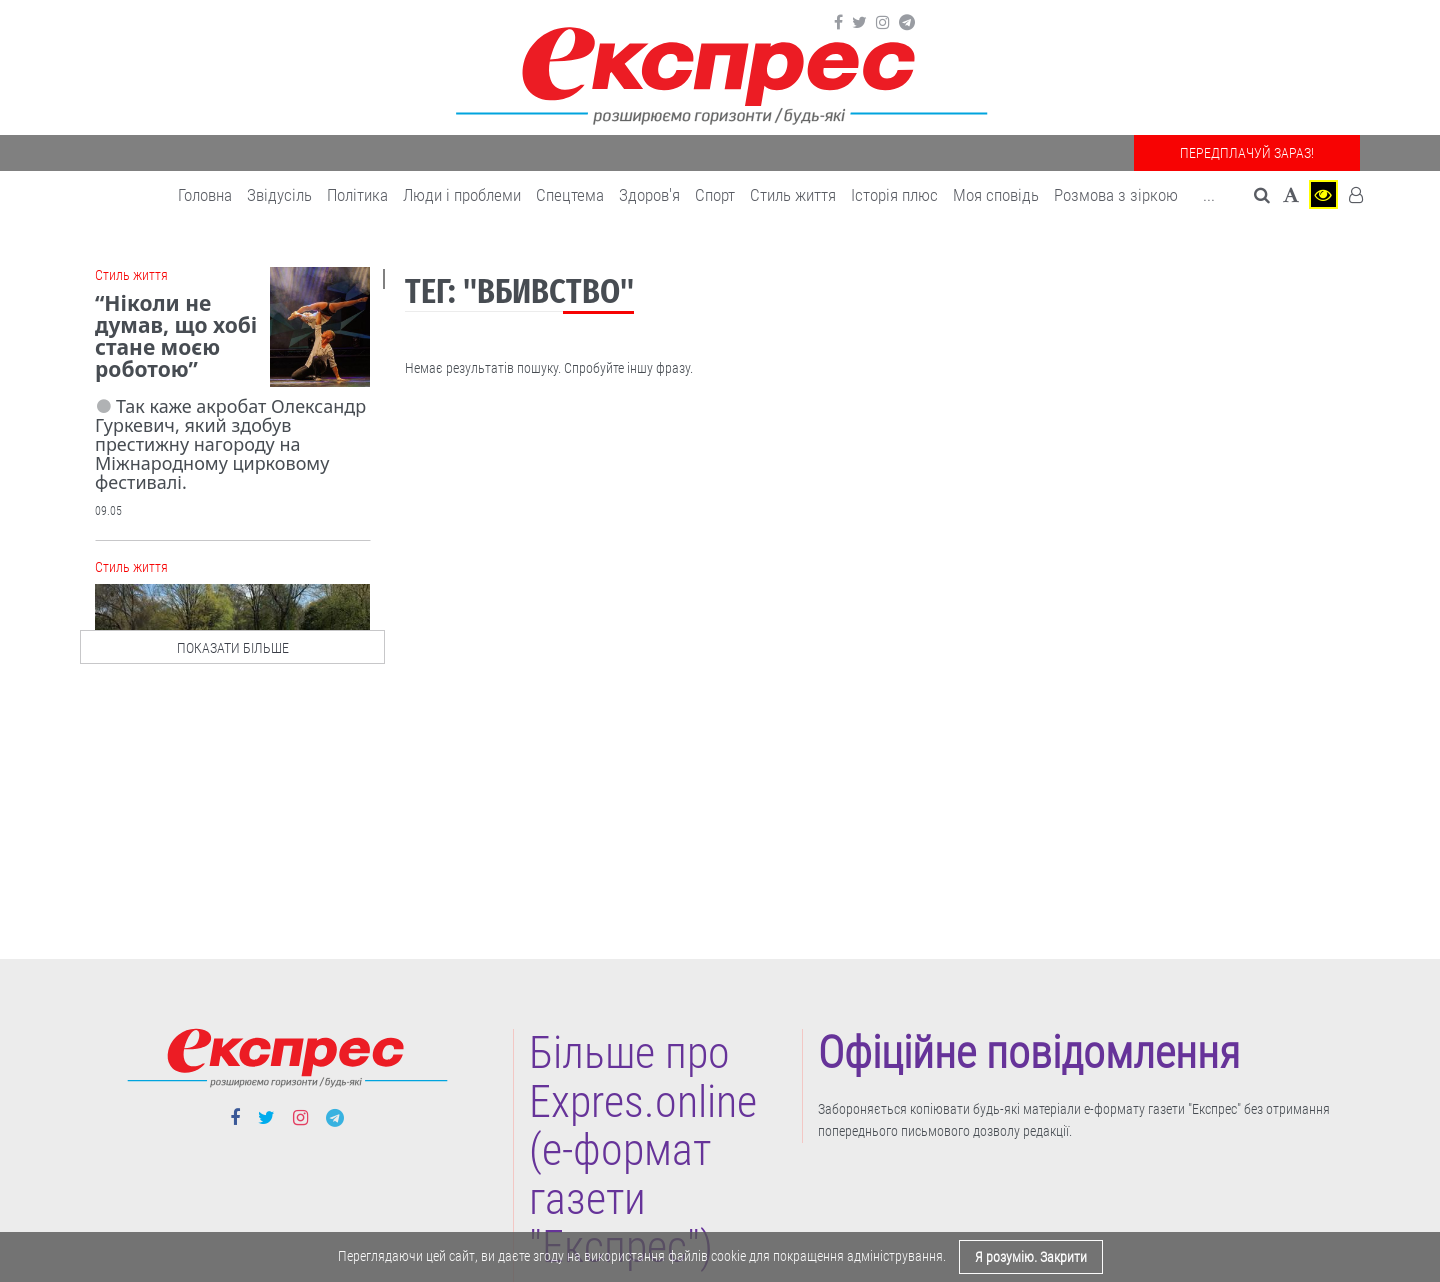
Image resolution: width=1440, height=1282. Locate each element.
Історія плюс (894, 195)
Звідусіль (279, 195)
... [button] (1209, 195)
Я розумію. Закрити (1031, 1257)
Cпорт (715, 195)
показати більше (233, 648)
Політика (357, 195)
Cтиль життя (793, 195)
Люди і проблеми (462, 195)
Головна (205, 195)
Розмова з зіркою (1116, 195)
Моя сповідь (996, 195)
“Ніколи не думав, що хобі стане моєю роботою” (176, 336)
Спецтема (570, 195)
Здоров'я (649, 195)
